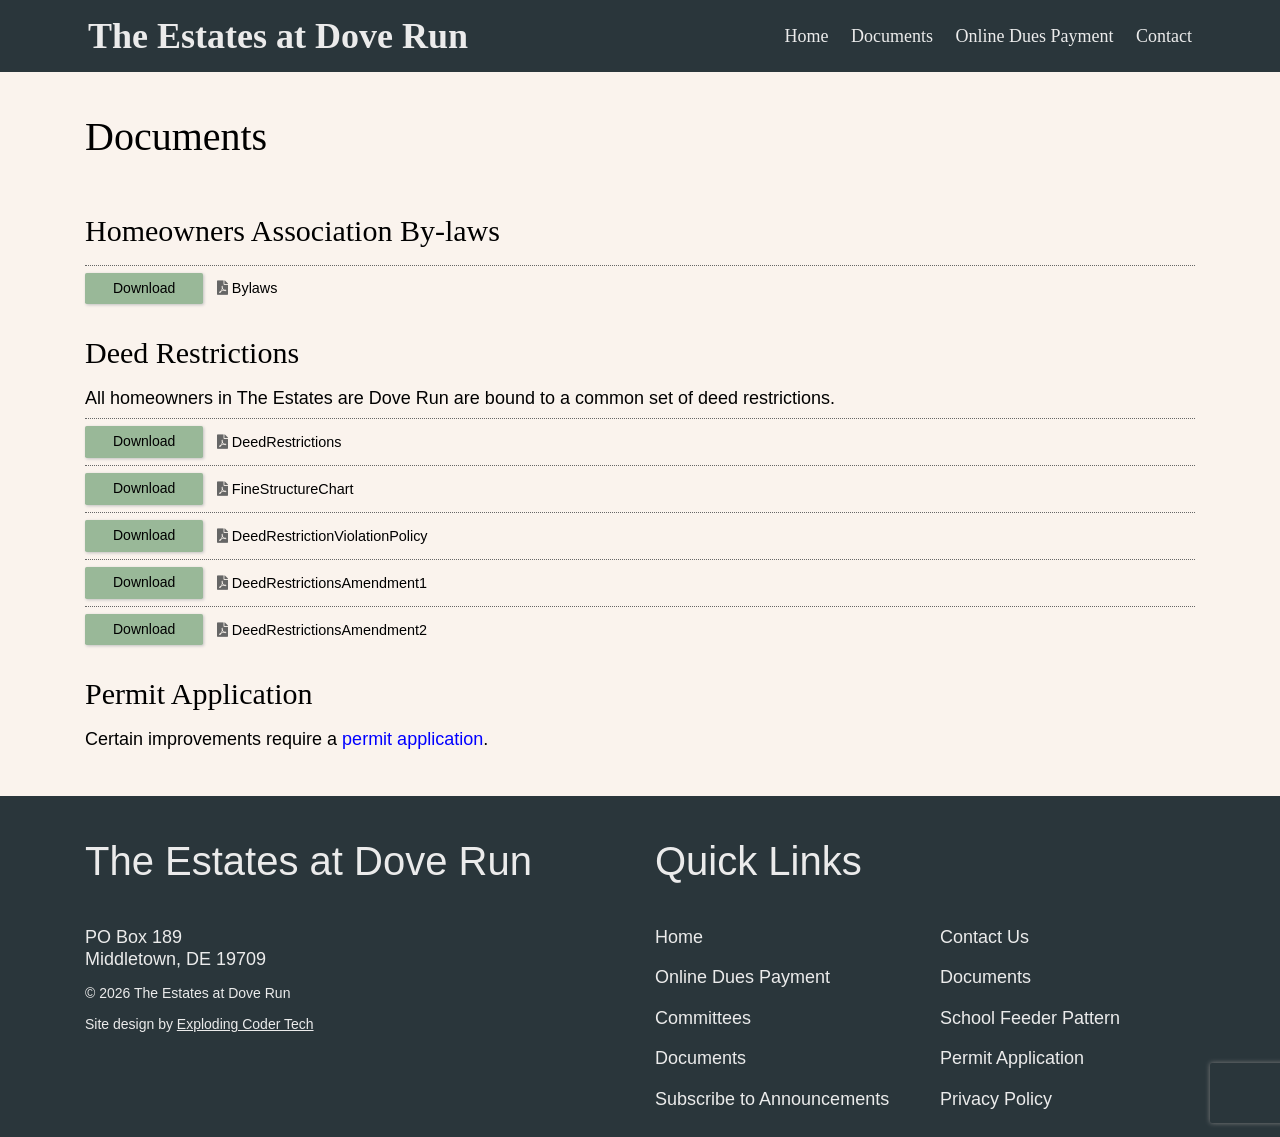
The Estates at (212, 993)
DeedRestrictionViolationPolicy (330, 536)
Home (807, 36)
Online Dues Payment (1035, 36)
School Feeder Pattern (1030, 1018)
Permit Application (1012, 1058)
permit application (412, 739)
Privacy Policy (996, 1099)
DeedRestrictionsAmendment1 (329, 583)
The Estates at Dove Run (278, 36)
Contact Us (984, 937)
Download (144, 288)
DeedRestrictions (287, 442)
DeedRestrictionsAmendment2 (329, 630)
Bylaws (255, 288)
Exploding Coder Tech (245, 1024)
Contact (1164, 36)
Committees (703, 1018)
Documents (892, 36)
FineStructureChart (293, 489)
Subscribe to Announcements (772, 1099)
